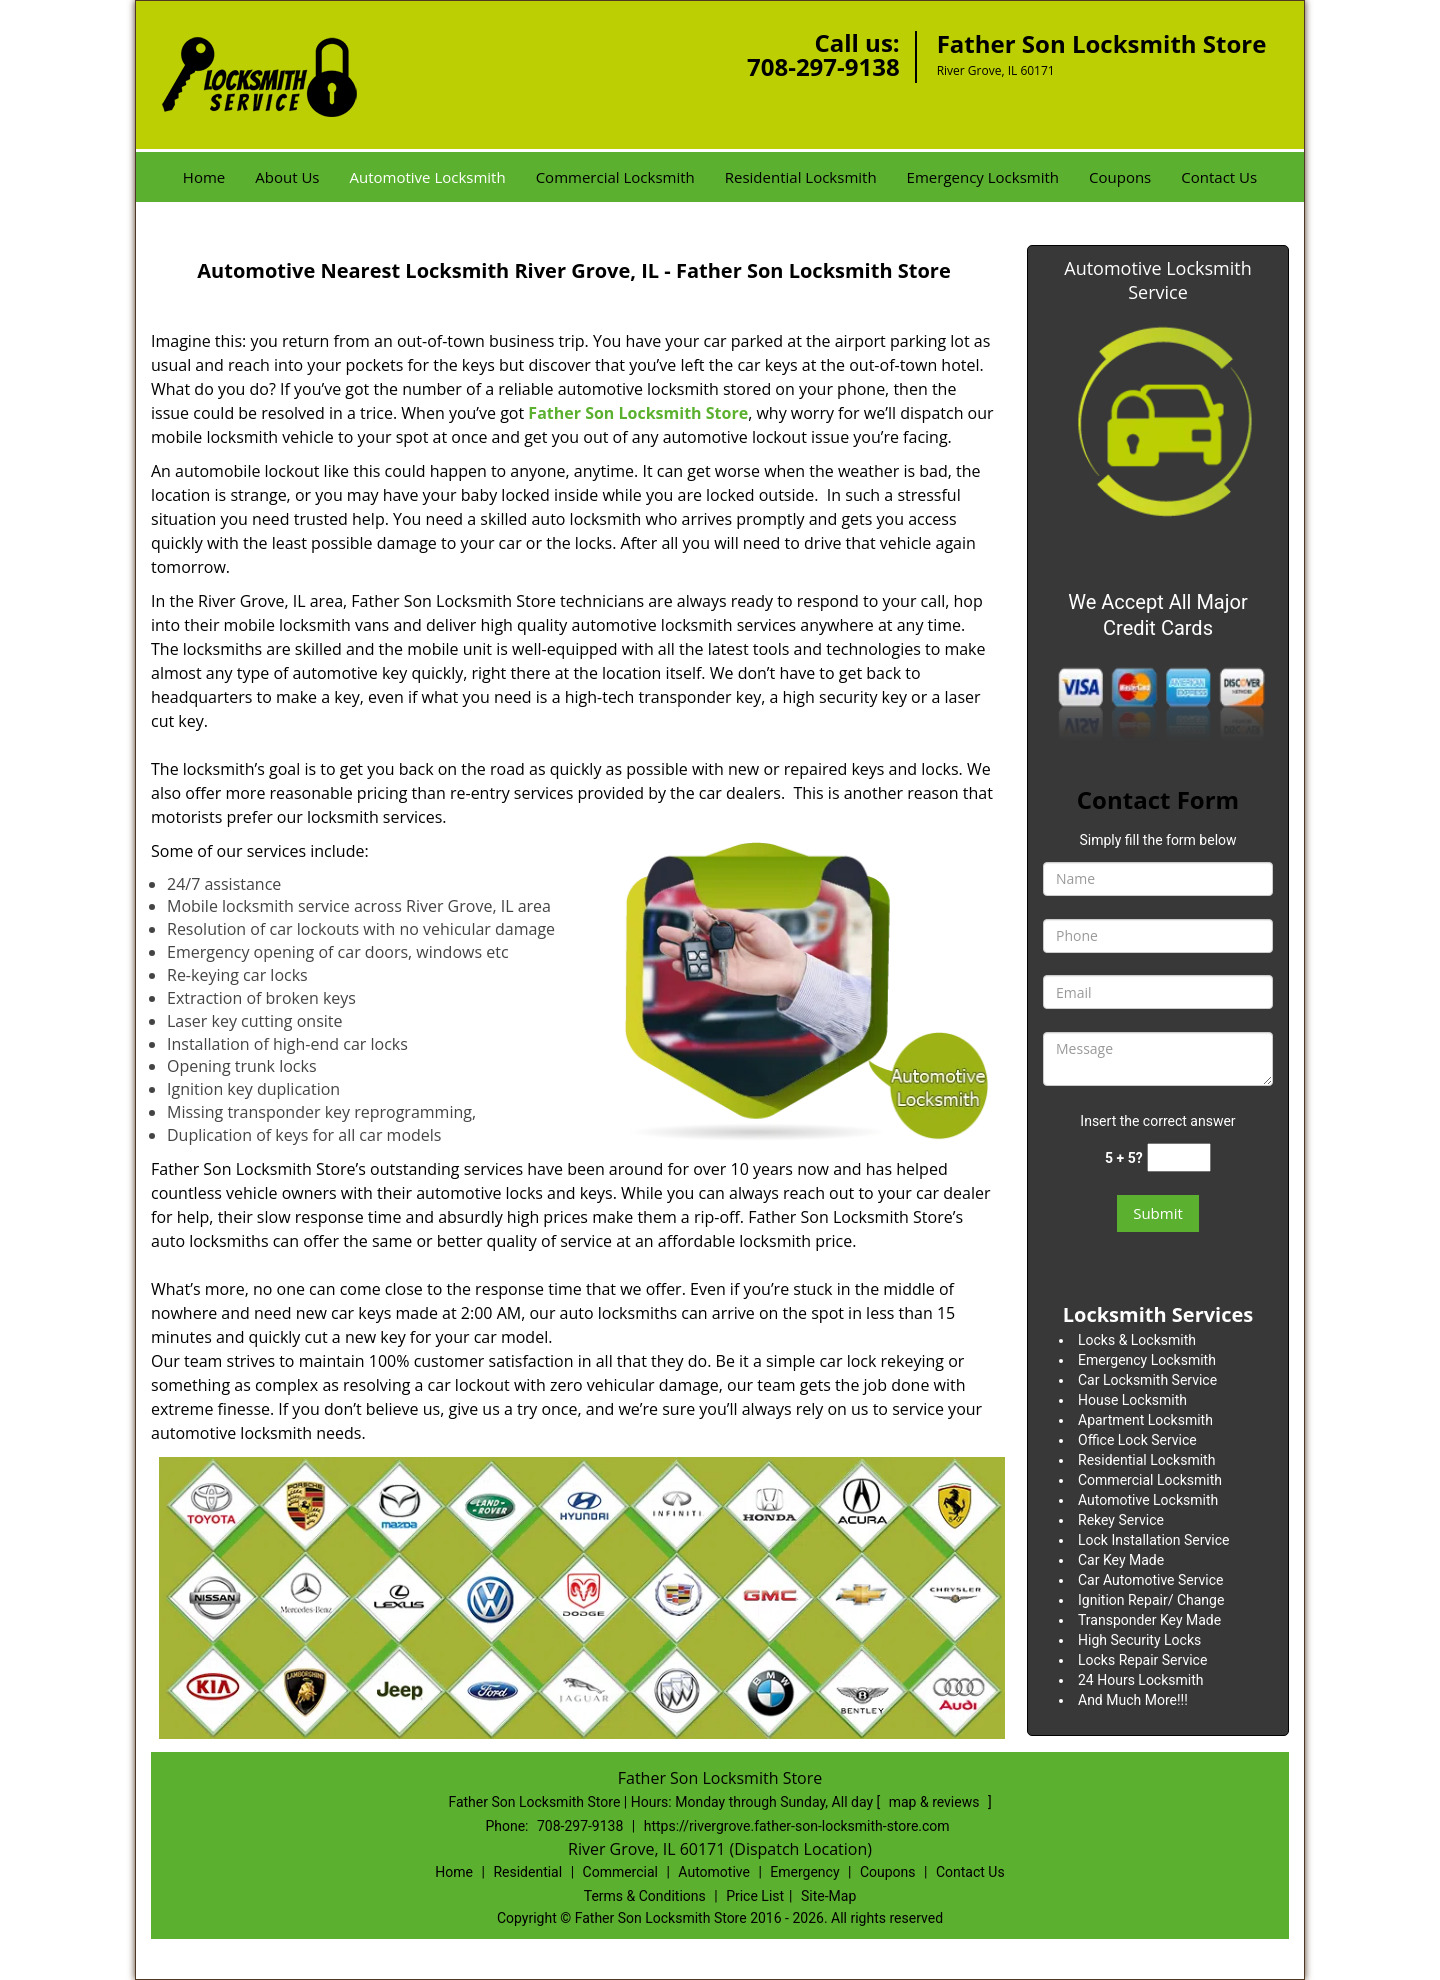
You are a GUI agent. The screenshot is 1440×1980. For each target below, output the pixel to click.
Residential (527, 1872)
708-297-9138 (823, 66)
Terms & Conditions (645, 1896)
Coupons (1120, 177)
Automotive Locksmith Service (1157, 280)
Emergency (804, 1872)
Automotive (714, 1872)
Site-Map (828, 1896)
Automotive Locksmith (427, 177)
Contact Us (1219, 177)
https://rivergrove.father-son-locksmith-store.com (797, 1826)
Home (204, 177)
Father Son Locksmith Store (638, 413)
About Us (287, 177)
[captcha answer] (1179, 1157)
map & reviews (936, 1802)
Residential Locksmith (801, 177)
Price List (755, 1896)
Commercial (620, 1872)
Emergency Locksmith (983, 177)
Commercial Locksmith (615, 177)
